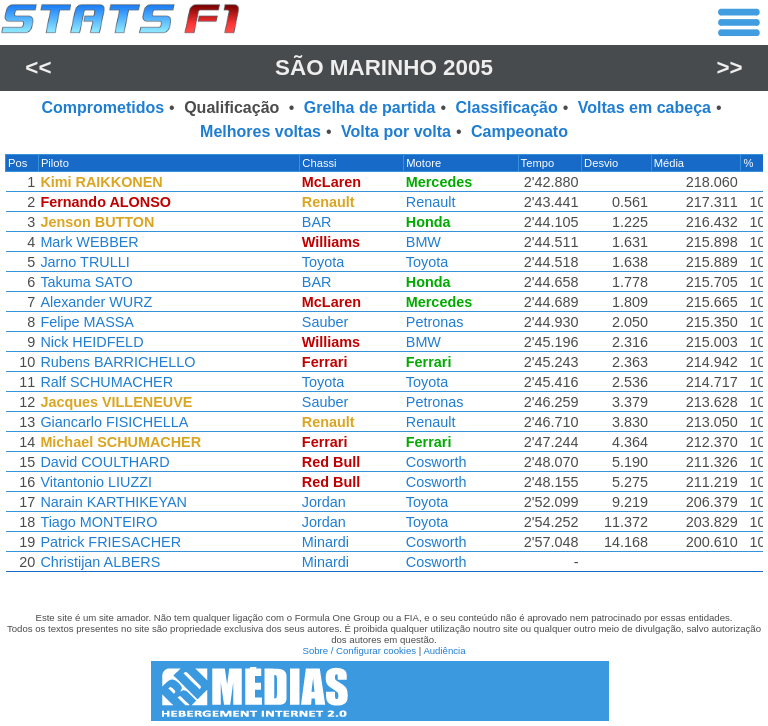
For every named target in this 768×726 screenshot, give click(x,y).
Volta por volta (396, 131)
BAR (321, 222)
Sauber (329, 322)
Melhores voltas (260, 131)
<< (38, 67)
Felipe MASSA (86, 322)
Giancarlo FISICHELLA (113, 422)
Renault (435, 202)
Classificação (506, 107)
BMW (427, 242)
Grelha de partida (370, 107)
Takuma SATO (85, 282)
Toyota (327, 262)
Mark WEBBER (88, 242)
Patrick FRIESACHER (109, 542)
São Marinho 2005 (384, 67)
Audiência (444, 650)
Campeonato (519, 131)
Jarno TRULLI (83, 262)
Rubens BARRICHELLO (116, 362)
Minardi (329, 542)
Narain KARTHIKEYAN (112, 502)
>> (730, 67)
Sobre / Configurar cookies (359, 650)
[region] (384, 368)
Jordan (328, 502)
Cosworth (440, 462)
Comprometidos (102, 107)
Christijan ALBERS (99, 562)
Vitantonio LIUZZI (95, 482)
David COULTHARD (103, 462)
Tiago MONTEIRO (97, 522)
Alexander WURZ (95, 302)
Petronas (439, 322)
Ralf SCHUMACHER (105, 382)
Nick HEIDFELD (90, 342)
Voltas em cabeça (644, 107)
